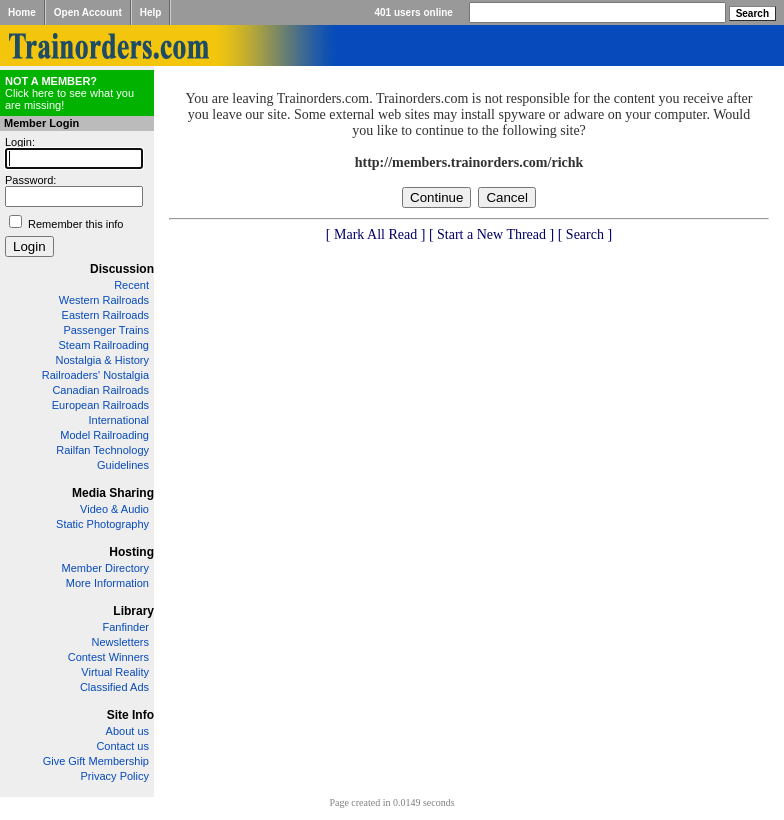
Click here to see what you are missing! (69, 93)
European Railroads (100, 405)
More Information (107, 583)
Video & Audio (114, 509)
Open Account (88, 12)
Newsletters (120, 642)
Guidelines (123, 465)
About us (127, 731)
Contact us (122, 746)
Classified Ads (114, 687)
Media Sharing (113, 493)
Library (133, 611)
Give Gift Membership (96, 761)
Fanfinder (126, 627)
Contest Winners (108, 657)
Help (151, 12)
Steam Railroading (104, 345)
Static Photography (102, 524)
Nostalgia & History (102, 360)
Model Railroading (104, 435)
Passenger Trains (106, 330)
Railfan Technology (102, 450)
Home (22, 12)
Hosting (131, 552)
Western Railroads (104, 300)
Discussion (122, 269)
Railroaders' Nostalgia (95, 375)
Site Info (130, 715)
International (118, 420)
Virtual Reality (115, 672)
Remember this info (75, 224)
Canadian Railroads (100, 390)
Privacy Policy (115, 776)
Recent (131, 285)
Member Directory (105, 568)
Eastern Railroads (105, 315)
